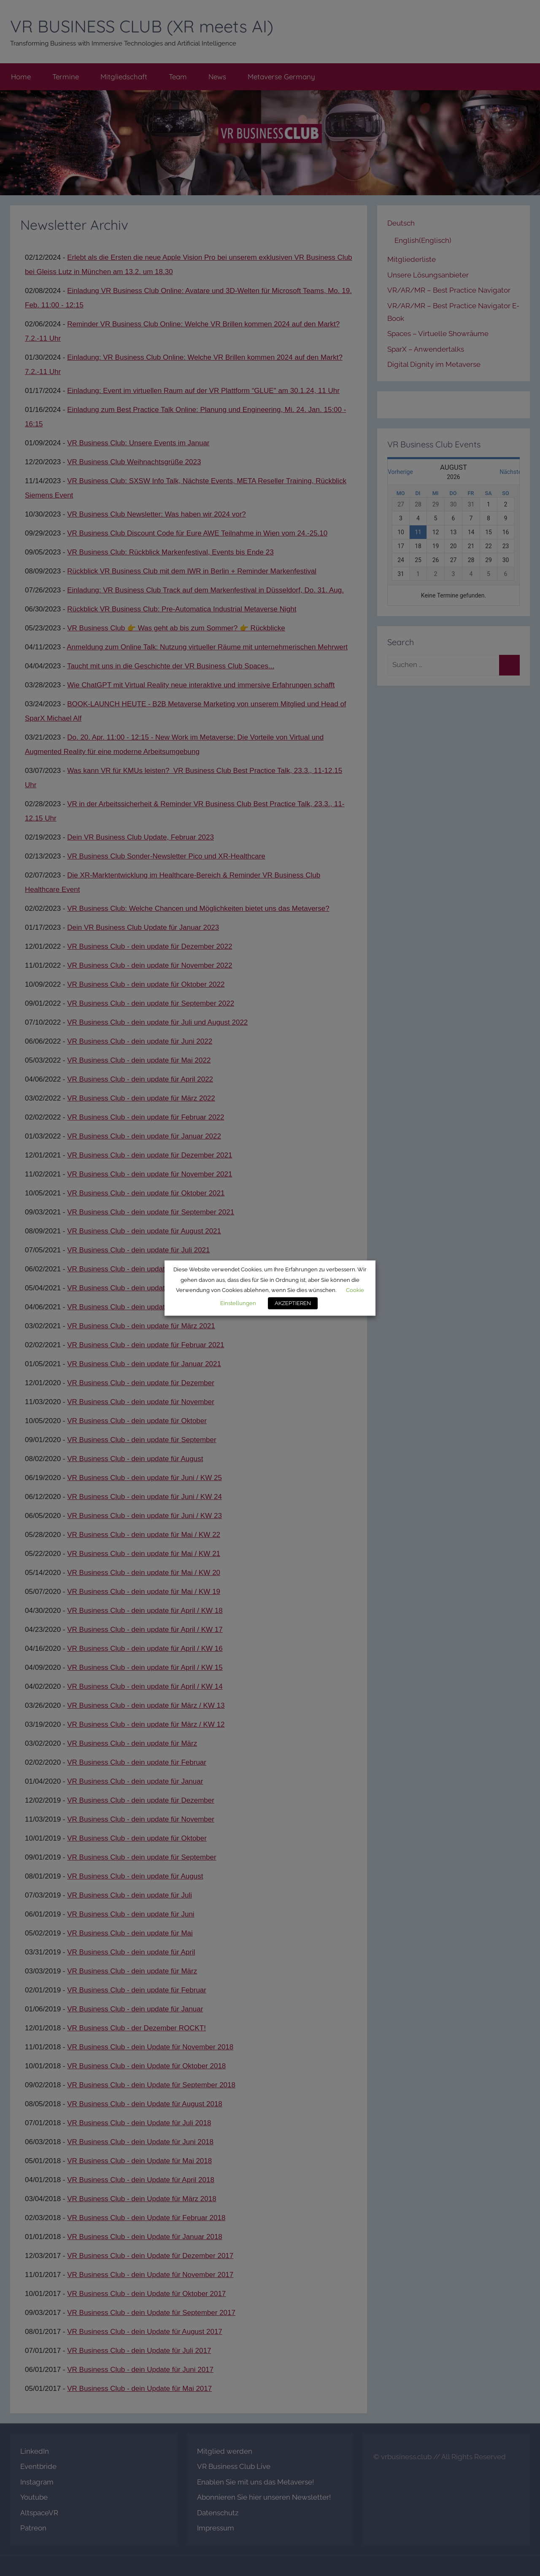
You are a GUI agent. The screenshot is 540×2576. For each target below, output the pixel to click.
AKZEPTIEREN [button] (293, 1303)
